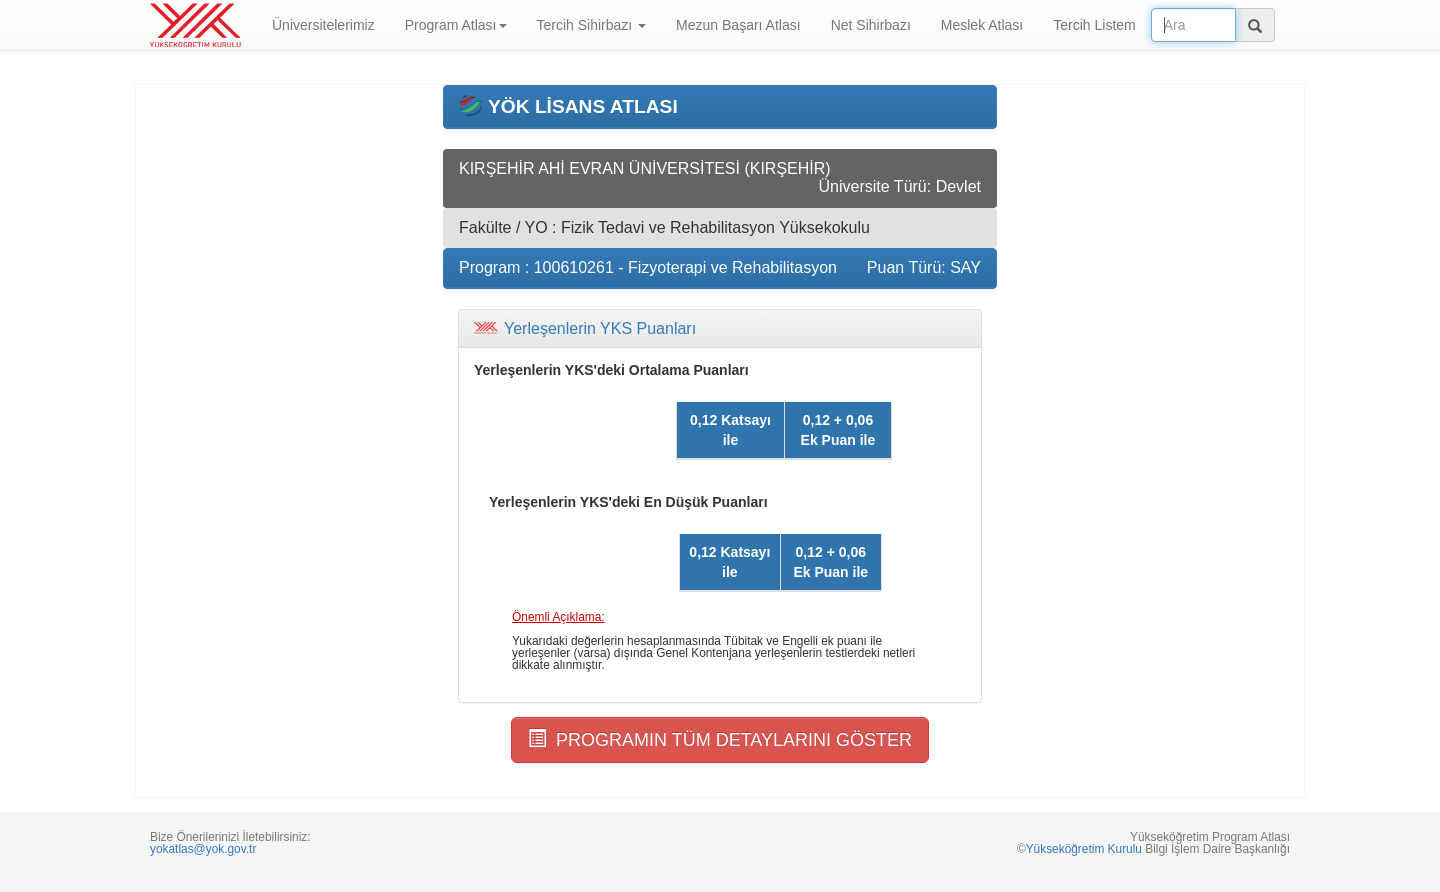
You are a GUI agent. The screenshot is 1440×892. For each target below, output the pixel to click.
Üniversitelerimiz (323, 25)
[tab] (720, 329)
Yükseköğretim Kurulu (1084, 849)
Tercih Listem (1094, 25)
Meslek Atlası (982, 25)
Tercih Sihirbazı (592, 25)
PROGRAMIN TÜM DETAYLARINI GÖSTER (720, 739)
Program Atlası (456, 25)
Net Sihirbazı (871, 25)
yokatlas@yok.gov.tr (203, 849)
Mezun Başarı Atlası (738, 25)
